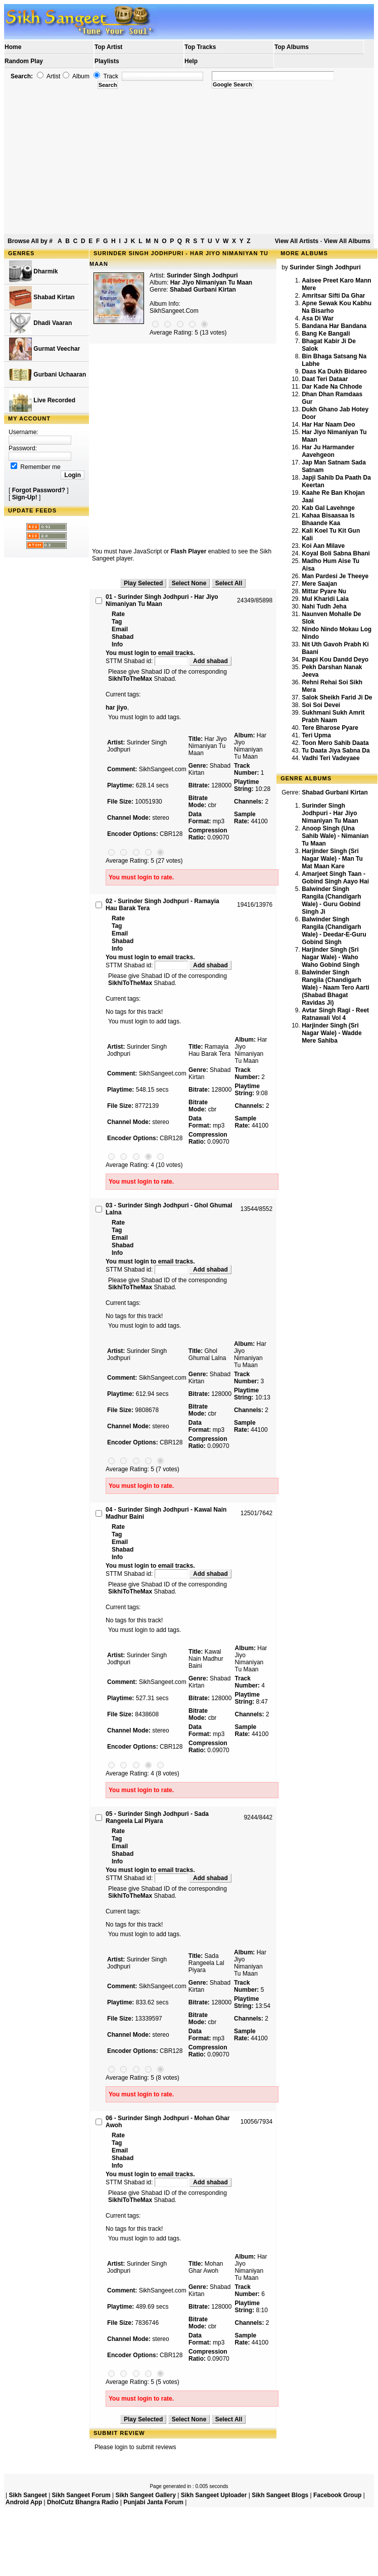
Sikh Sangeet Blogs (280, 2495)
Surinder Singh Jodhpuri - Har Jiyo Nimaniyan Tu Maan (330, 813)
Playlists (106, 61)
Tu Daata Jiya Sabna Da (336, 750)
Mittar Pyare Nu (324, 591)
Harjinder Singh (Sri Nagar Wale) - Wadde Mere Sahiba (331, 1033)
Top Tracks (200, 47)
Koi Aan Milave (323, 545)
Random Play (24, 61)
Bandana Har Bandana (334, 326)
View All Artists (296, 241)
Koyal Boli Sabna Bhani (336, 553)
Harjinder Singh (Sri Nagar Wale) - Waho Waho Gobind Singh (330, 957)
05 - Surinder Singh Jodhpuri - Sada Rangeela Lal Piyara (157, 1817)
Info (117, 644)
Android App (24, 2502)
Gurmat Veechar (44, 349)
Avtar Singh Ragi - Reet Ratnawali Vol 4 (335, 1014)
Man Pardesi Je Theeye (335, 576)
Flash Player (189, 551)
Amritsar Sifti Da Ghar (333, 295)
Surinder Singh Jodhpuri (202, 275)
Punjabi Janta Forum (153, 2502)
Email (120, 629)
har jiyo (116, 707)
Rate (118, 614)
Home (13, 47)
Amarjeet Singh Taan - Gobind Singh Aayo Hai (335, 877)
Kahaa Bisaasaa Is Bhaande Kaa (328, 519)
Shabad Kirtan (42, 297)
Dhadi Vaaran (40, 323)
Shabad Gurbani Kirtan (203, 289)
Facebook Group (337, 2495)
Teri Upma (316, 735)
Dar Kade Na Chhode (332, 386)
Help (191, 61)
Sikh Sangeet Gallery (145, 2495)
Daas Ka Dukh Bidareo (334, 371)
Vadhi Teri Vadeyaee (331, 758)
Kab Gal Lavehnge (328, 507)
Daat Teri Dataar (325, 379)
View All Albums (347, 241)
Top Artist (108, 47)
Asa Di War (318, 318)
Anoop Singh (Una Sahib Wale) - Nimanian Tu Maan (335, 836)
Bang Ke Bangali (326, 333)
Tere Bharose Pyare (330, 727)
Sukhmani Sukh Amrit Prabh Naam (333, 716)
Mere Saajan (319, 583)
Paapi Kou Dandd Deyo (335, 659)
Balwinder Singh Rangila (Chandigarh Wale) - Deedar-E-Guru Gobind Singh (334, 931)
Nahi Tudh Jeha (324, 606)
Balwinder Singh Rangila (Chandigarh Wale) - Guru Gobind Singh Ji (331, 900)
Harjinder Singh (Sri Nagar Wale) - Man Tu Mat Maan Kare (332, 859)
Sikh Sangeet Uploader (214, 2495)
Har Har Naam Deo (328, 424)
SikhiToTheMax (130, 678)
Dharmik (33, 271)
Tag (117, 621)
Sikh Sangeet (27, 2495)
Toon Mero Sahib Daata (335, 742)
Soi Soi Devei (321, 705)
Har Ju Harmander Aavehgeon (328, 451)
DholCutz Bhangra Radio (82, 2502)
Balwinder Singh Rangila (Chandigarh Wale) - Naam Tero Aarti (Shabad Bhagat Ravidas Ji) (335, 987)
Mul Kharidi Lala (325, 598)
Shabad (122, 636)
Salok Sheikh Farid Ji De (337, 697)
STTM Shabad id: (148, 661)
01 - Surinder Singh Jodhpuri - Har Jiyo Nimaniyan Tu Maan (162, 600)
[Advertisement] (189, 161)
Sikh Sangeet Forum (81, 2495)
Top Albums (291, 47)
